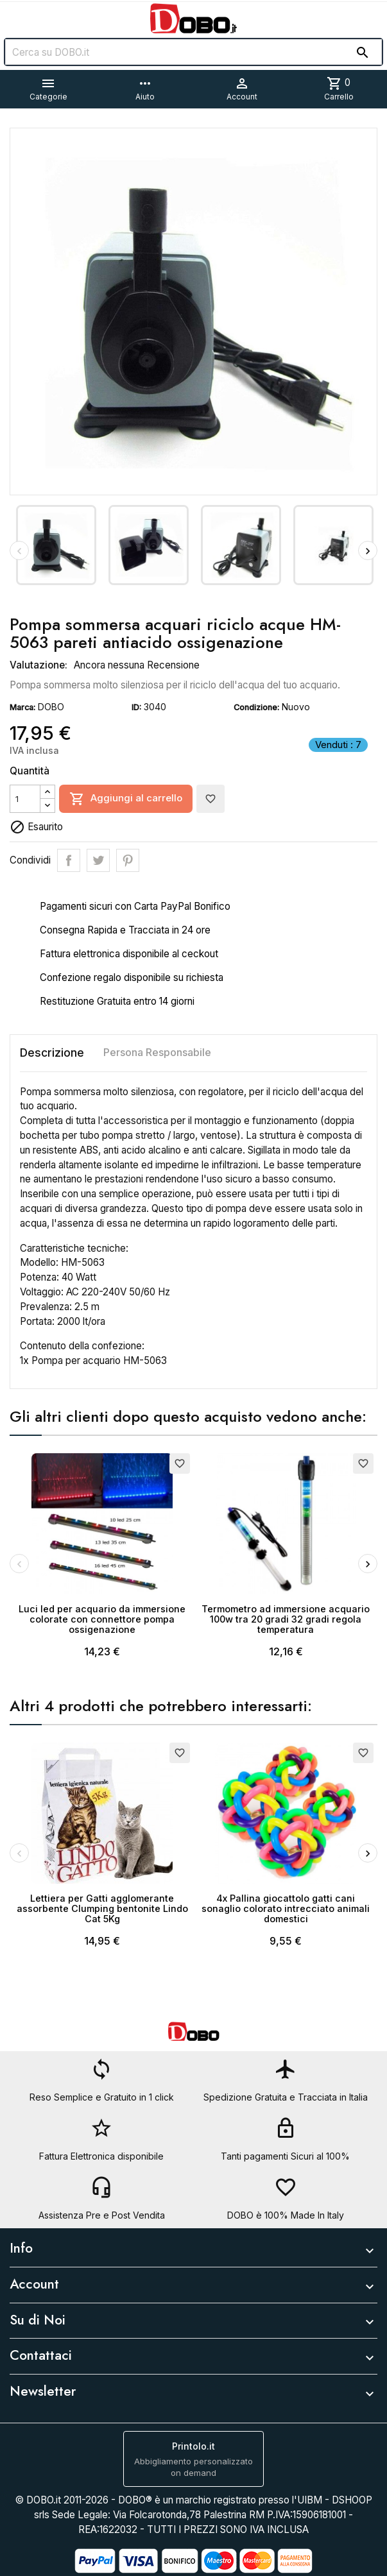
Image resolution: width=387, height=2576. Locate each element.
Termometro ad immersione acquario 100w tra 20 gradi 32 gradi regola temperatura (286, 1619)
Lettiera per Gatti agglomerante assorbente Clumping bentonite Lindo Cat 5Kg (102, 1908)
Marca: (22, 707)
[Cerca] (193, 52)
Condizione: (256, 707)
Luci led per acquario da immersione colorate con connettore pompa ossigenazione (102, 1619)
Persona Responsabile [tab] (157, 1052)
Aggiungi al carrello (125, 798)
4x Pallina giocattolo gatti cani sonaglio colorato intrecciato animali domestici (286, 1908)
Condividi (69, 860)
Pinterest (128, 860)
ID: (136, 707)
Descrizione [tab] (52, 1052)
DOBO (51, 706)
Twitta (98, 860)
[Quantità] (25, 799)
